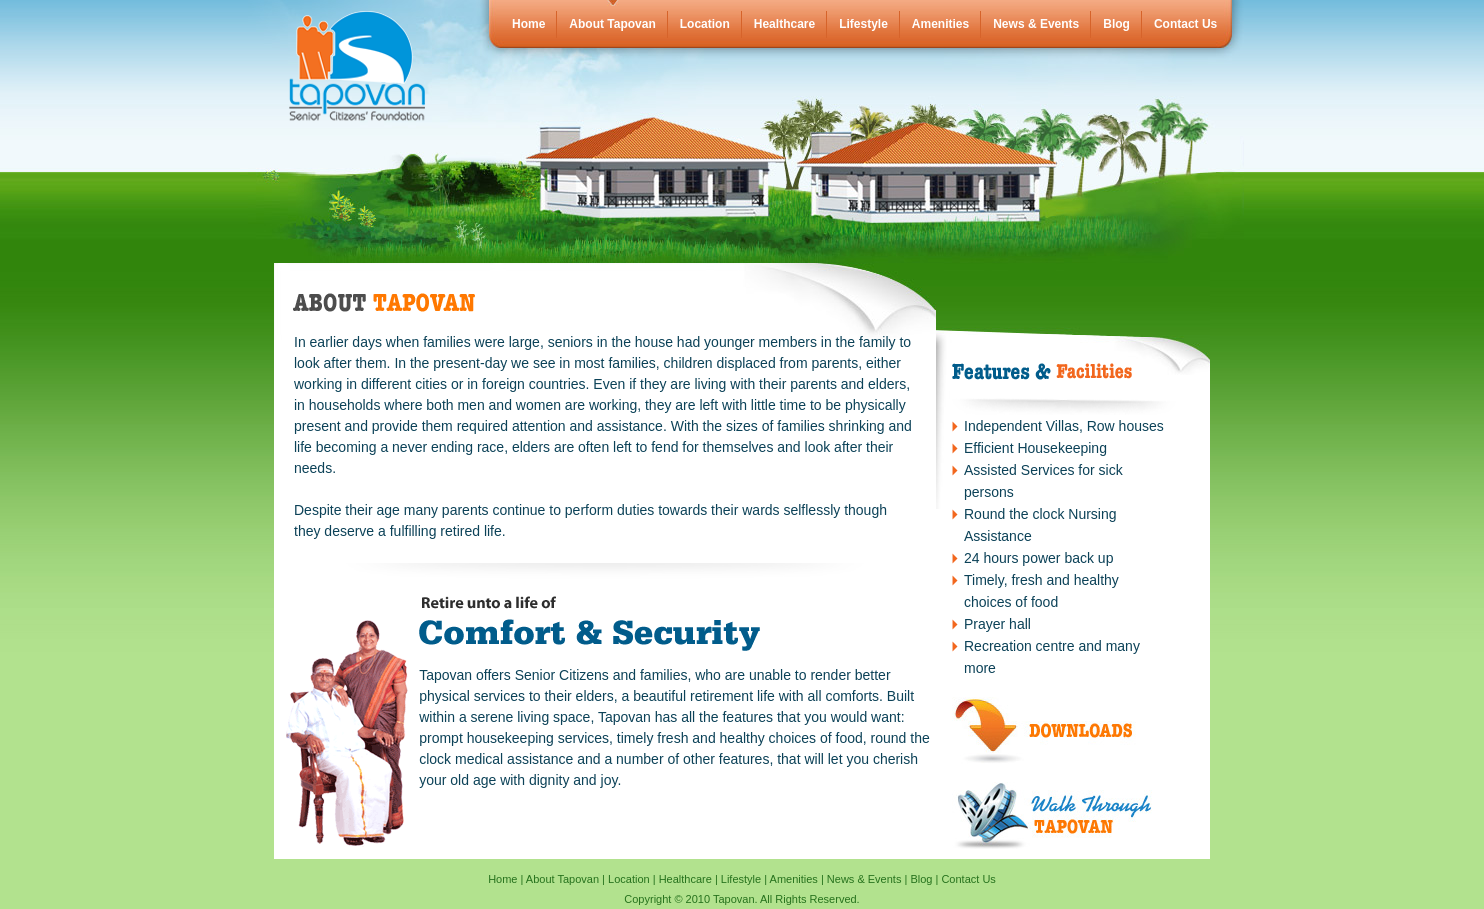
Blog (1116, 24)
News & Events (1036, 24)
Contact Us (1185, 24)
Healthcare (784, 24)
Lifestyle (863, 24)
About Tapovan (612, 24)
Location (705, 24)
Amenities (940, 24)
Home (528, 24)
